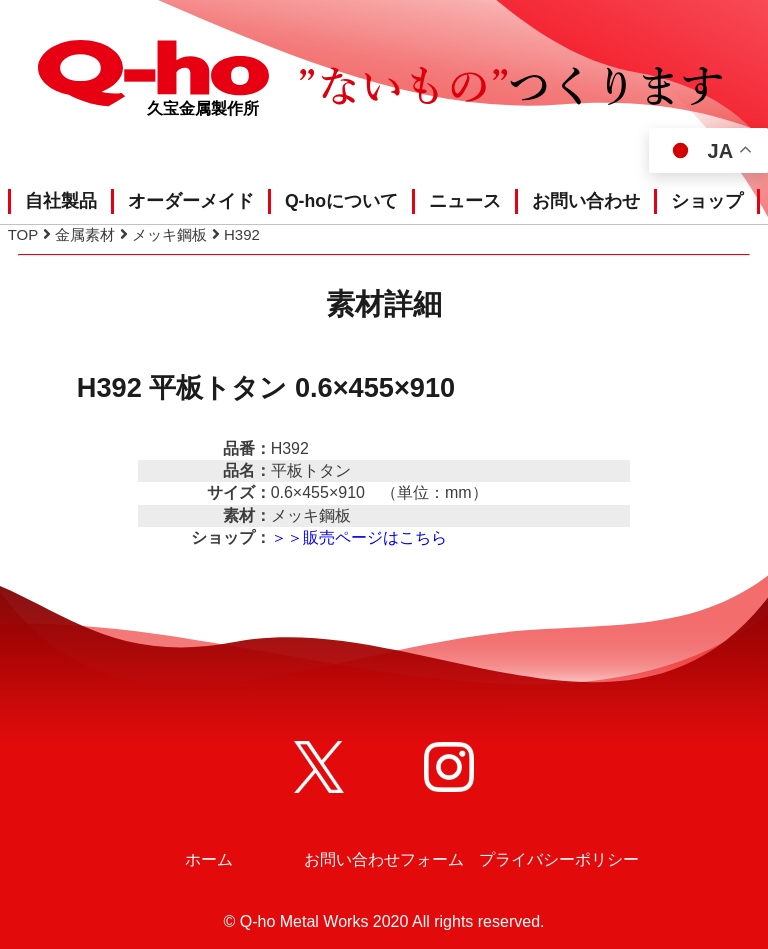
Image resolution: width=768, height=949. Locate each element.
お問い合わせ (586, 201)
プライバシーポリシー (559, 859)
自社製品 (61, 201)
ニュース (465, 201)
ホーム (209, 859)
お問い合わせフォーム (384, 859)
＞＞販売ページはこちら (359, 537)
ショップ (707, 201)
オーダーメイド (191, 201)
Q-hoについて (341, 201)
